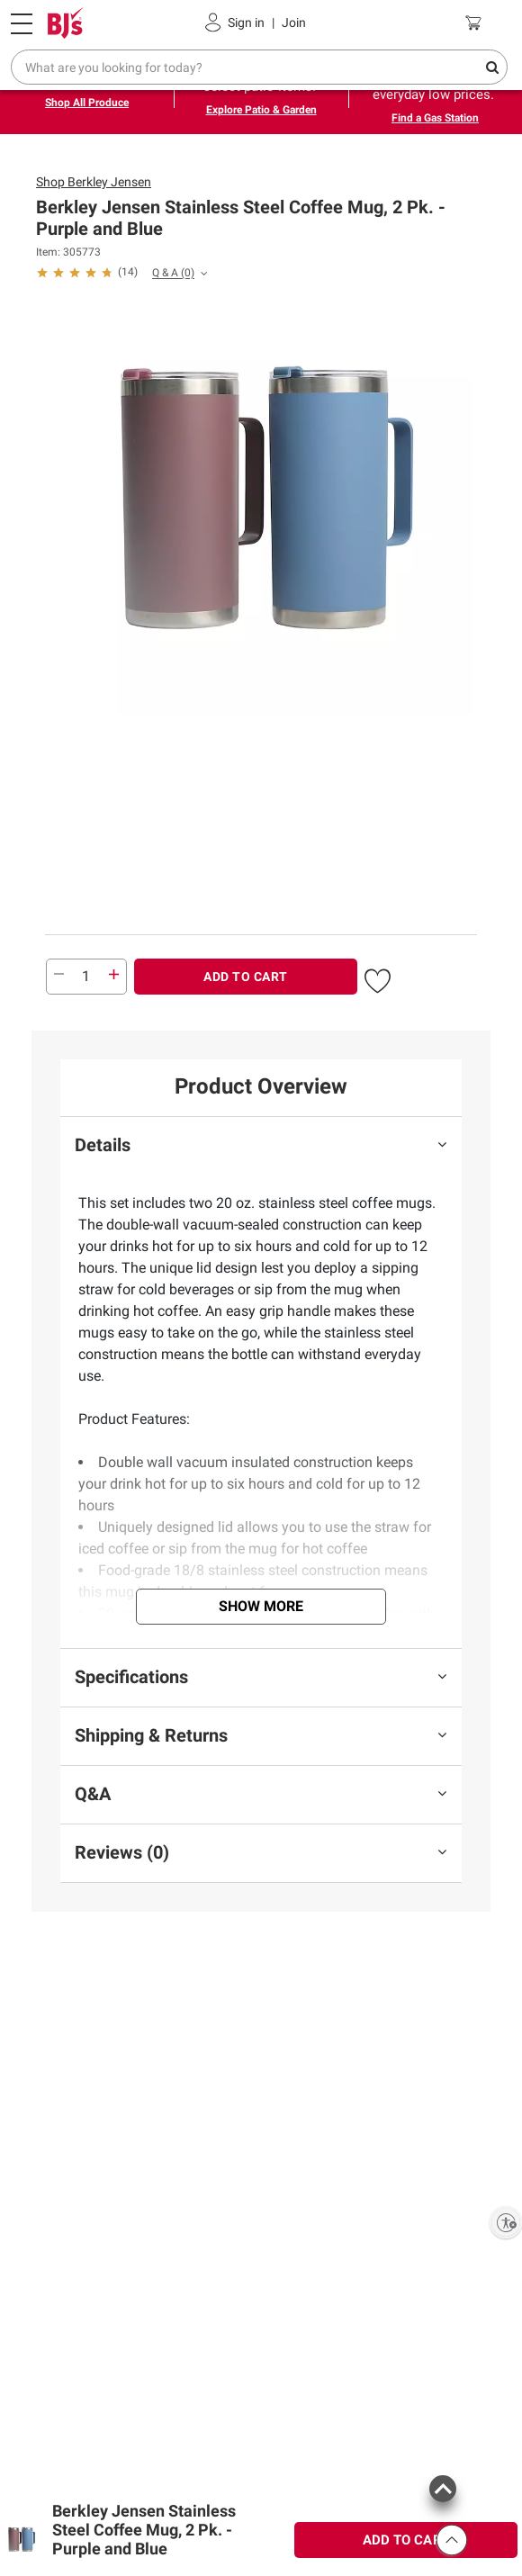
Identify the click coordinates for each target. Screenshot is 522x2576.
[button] (377, 978)
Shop (93, 181)
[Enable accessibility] (506, 2222)
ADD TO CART (245, 976)
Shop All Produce (87, 102)
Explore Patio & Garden (261, 110)
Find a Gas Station (435, 118)
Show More (261, 1606)
